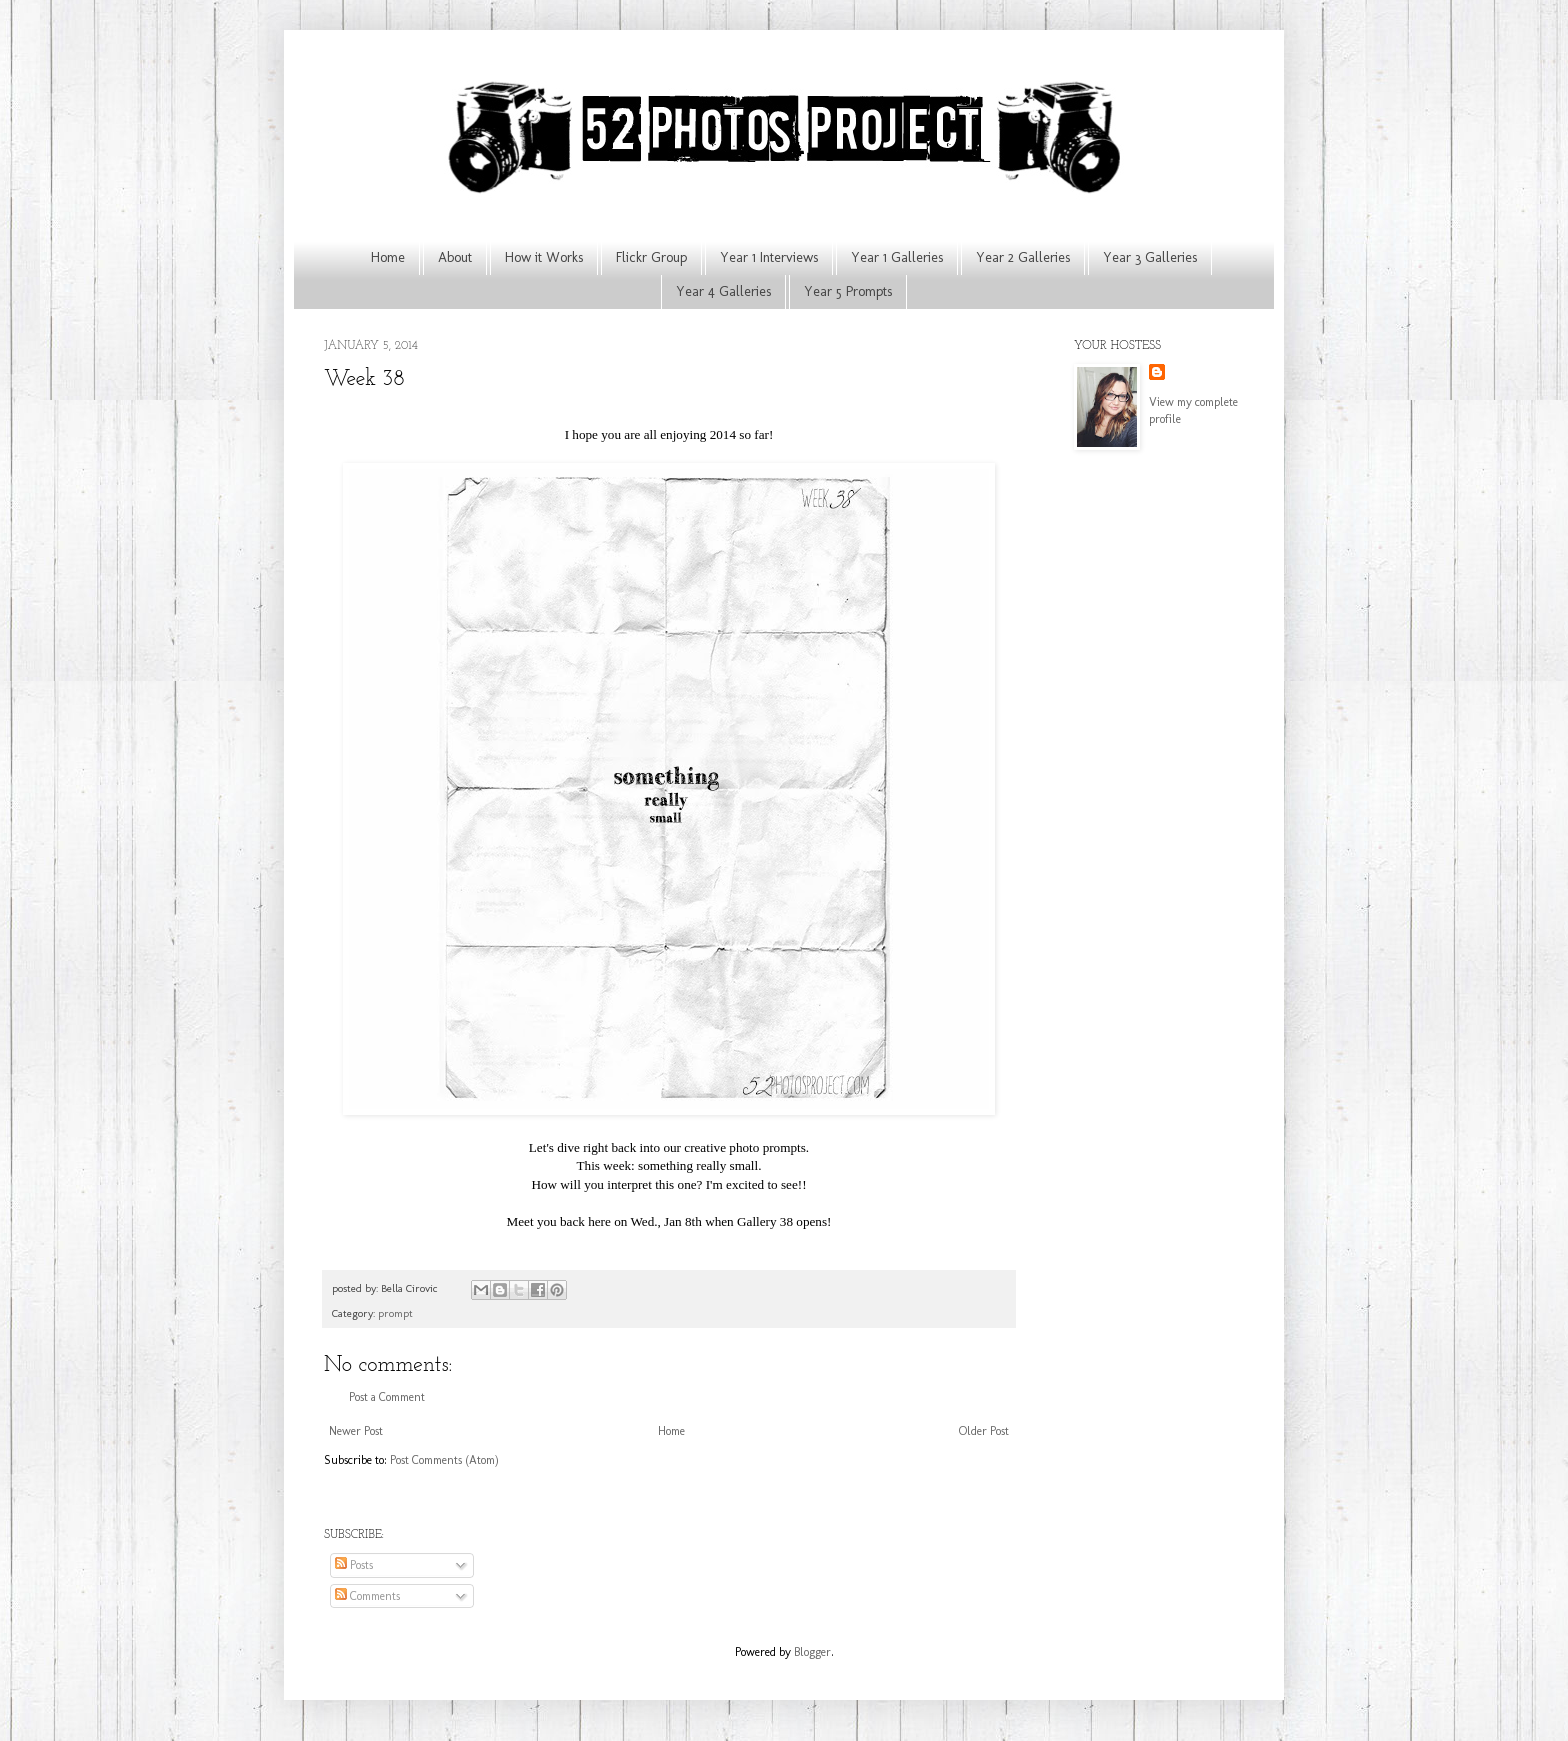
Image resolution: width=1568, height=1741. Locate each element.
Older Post (984, 1431)
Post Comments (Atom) (444, 1460)
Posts (354, 1565)
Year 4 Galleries (723, 291)
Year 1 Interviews (769, 257)
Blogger (812, 1652)
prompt (395, 1313)
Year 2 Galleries (1023, 257)
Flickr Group (651, 257)
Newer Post (356, 1431)
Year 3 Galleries (1150, 257)
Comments (367, 1596)
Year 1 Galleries (897, 257)
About (455, 257)
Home (388, 257)
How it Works (544, 257)
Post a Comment (387, 1397)
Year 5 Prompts (848, 291)
